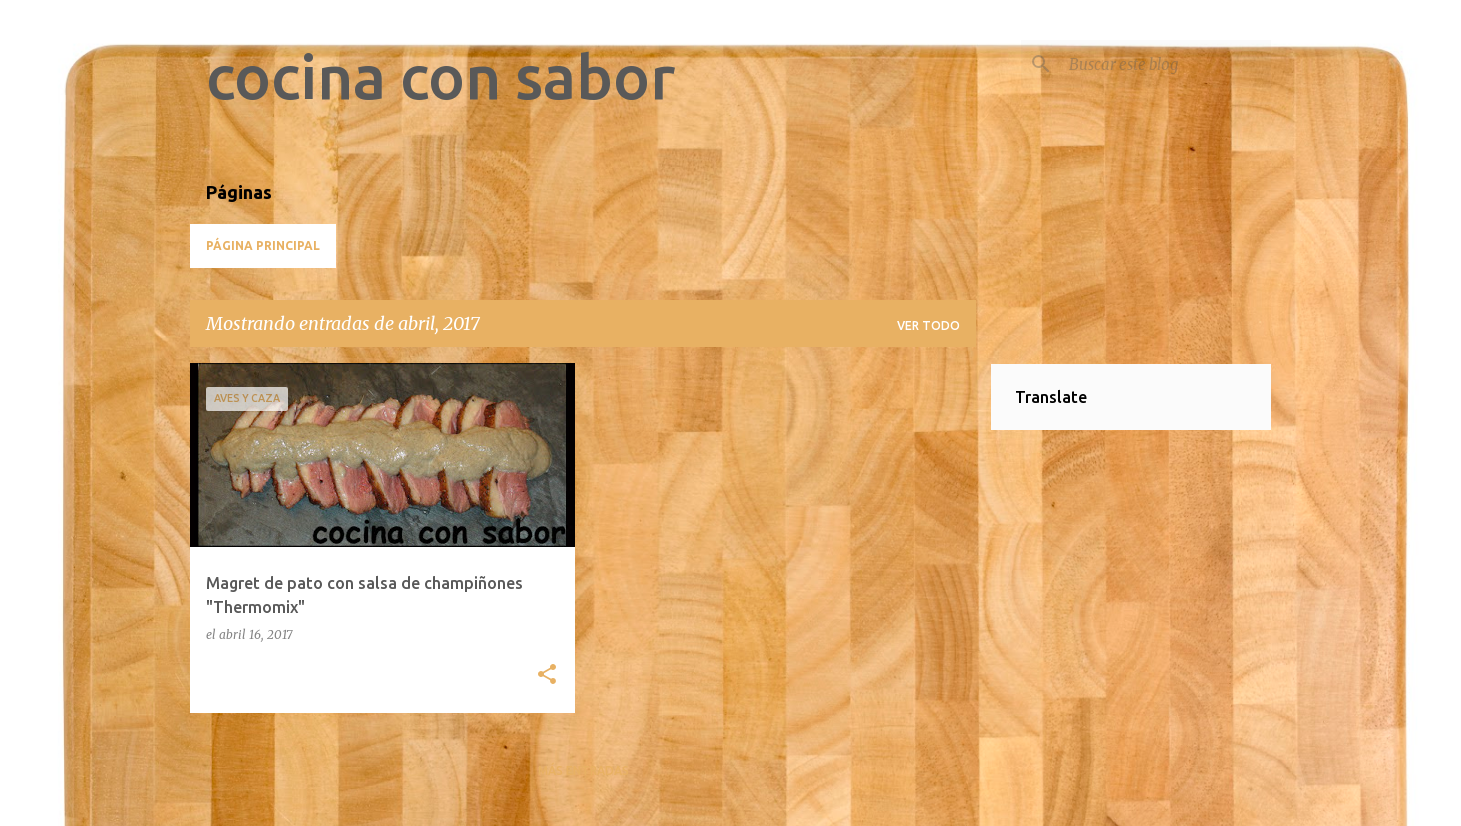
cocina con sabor (440, 76)
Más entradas (583, 770)
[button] (547, 675)
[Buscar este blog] (1166, 64)
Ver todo (928, 325)
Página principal (263, 245)
